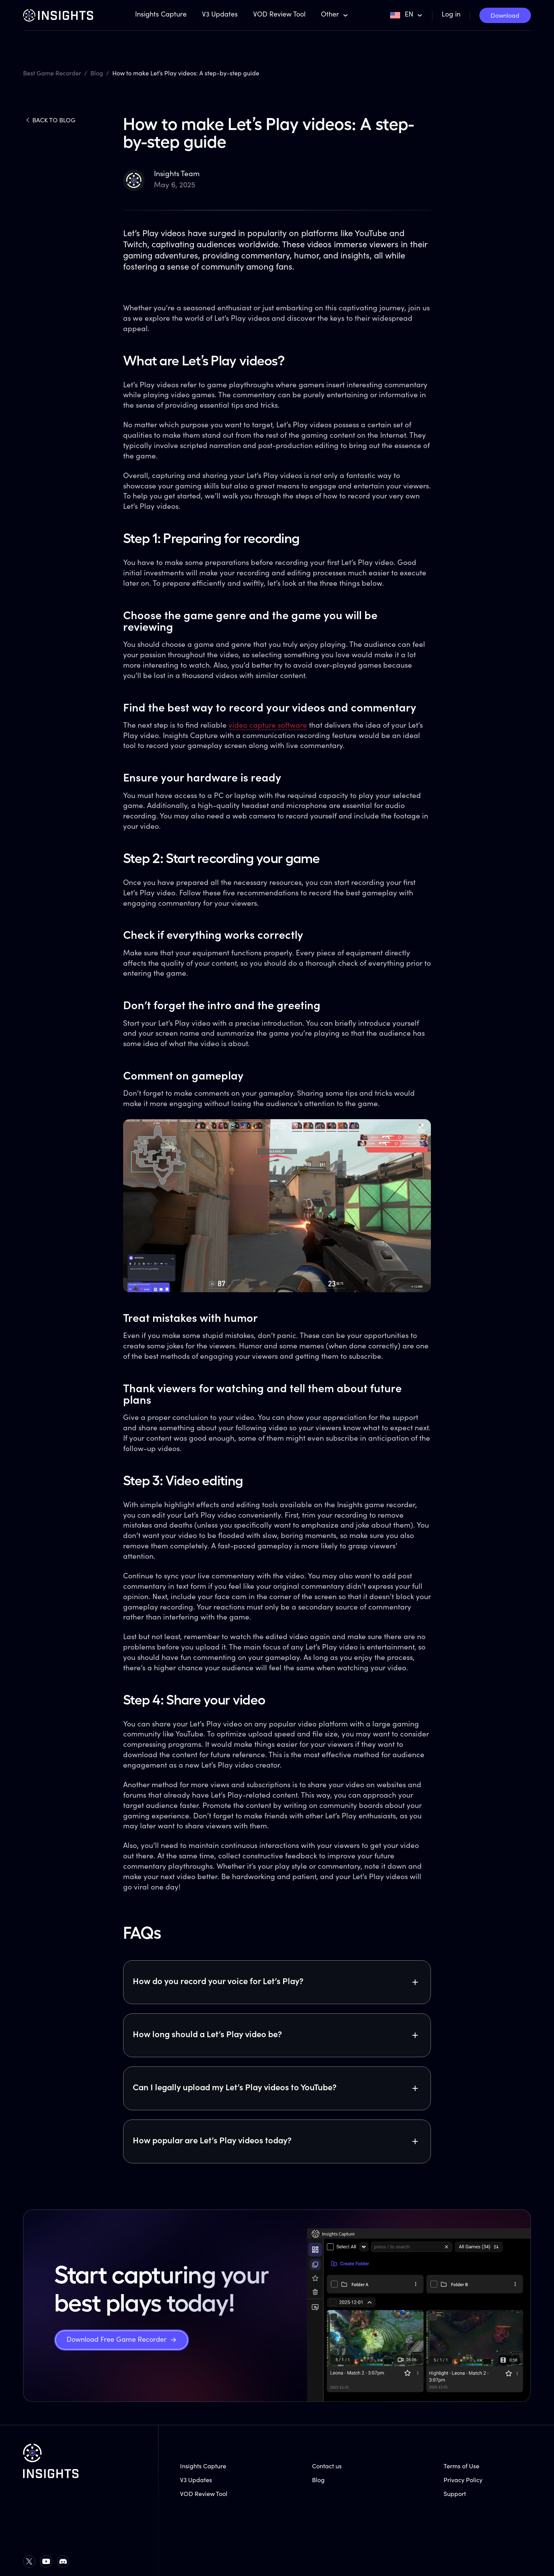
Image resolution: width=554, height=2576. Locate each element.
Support (455, 2494)
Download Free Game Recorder (117, 2340)
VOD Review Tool (279, 15)
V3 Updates (220, 15)
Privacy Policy (463, 2481)
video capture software (268, 726)
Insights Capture (161, 15)
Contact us (327, 2467)
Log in (451, 15)
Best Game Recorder (52, 74)
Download (505, 16)
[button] (335, 15)
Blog (96, 74)
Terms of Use (461, 2467)
